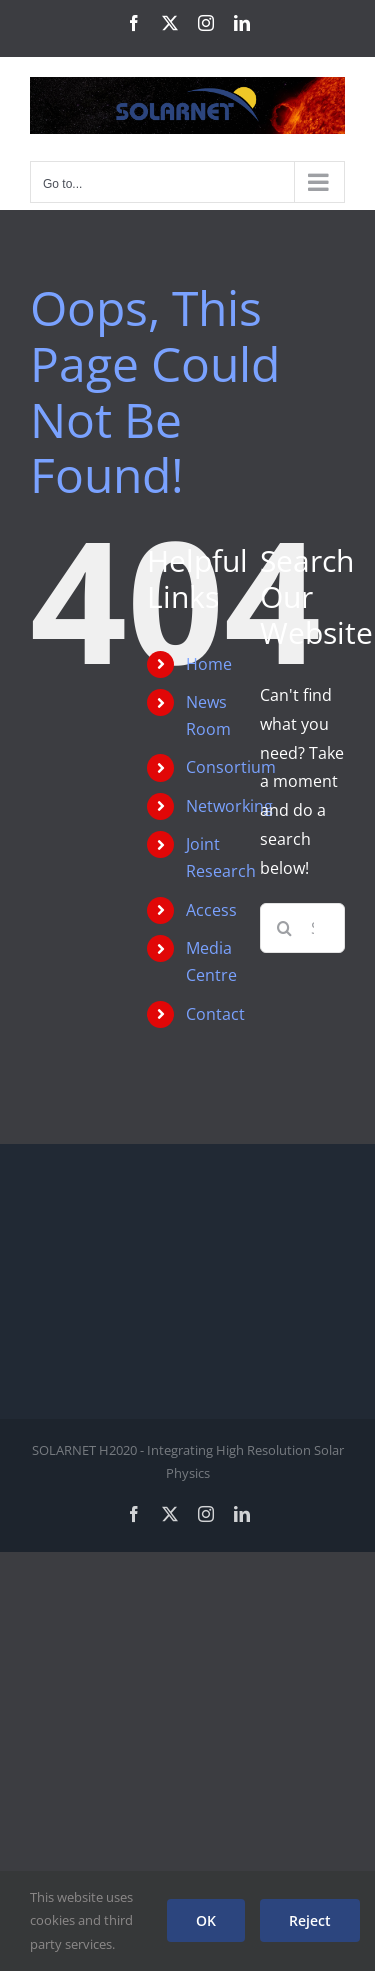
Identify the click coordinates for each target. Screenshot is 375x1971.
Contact (215, 1014)
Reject (310, 1920)
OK (206, 1920)
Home (209, 664)
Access (211, 910)
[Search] (285, 928)
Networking (229, 806)
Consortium (231, 767)
